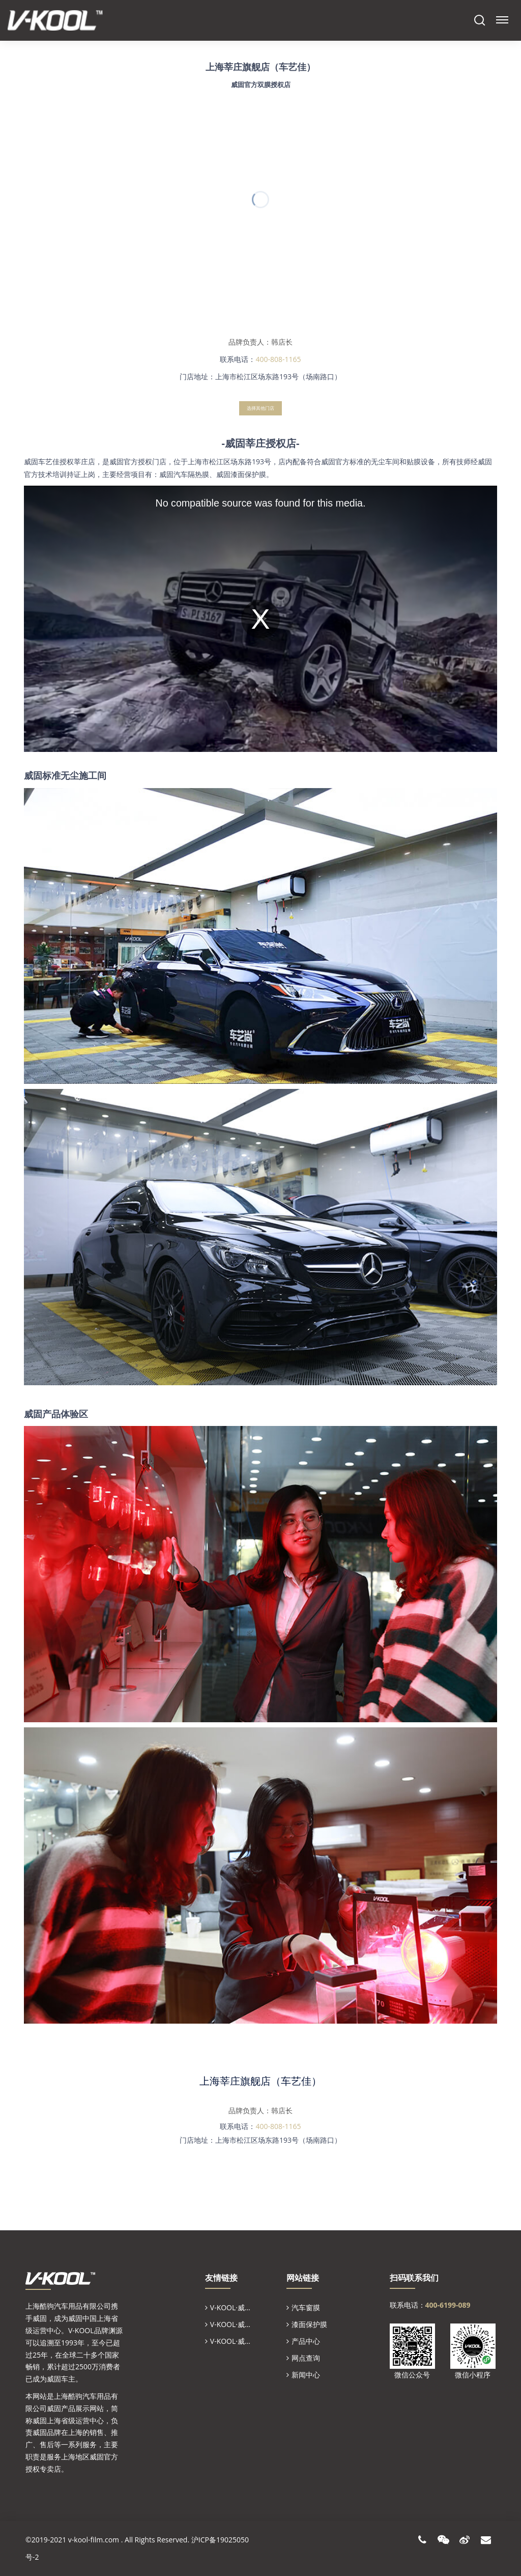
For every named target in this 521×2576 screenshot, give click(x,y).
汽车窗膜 (306, 2307)
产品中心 (306, 2341)
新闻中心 (306, 2374)
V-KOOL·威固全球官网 (245, 2307)
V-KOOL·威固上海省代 (245, 2341)
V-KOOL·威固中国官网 (245, 2324)
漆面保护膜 (309, 2324)
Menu (500, 16)
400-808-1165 (278, 2126)
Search (480, 20)
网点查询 (306, 2358)
